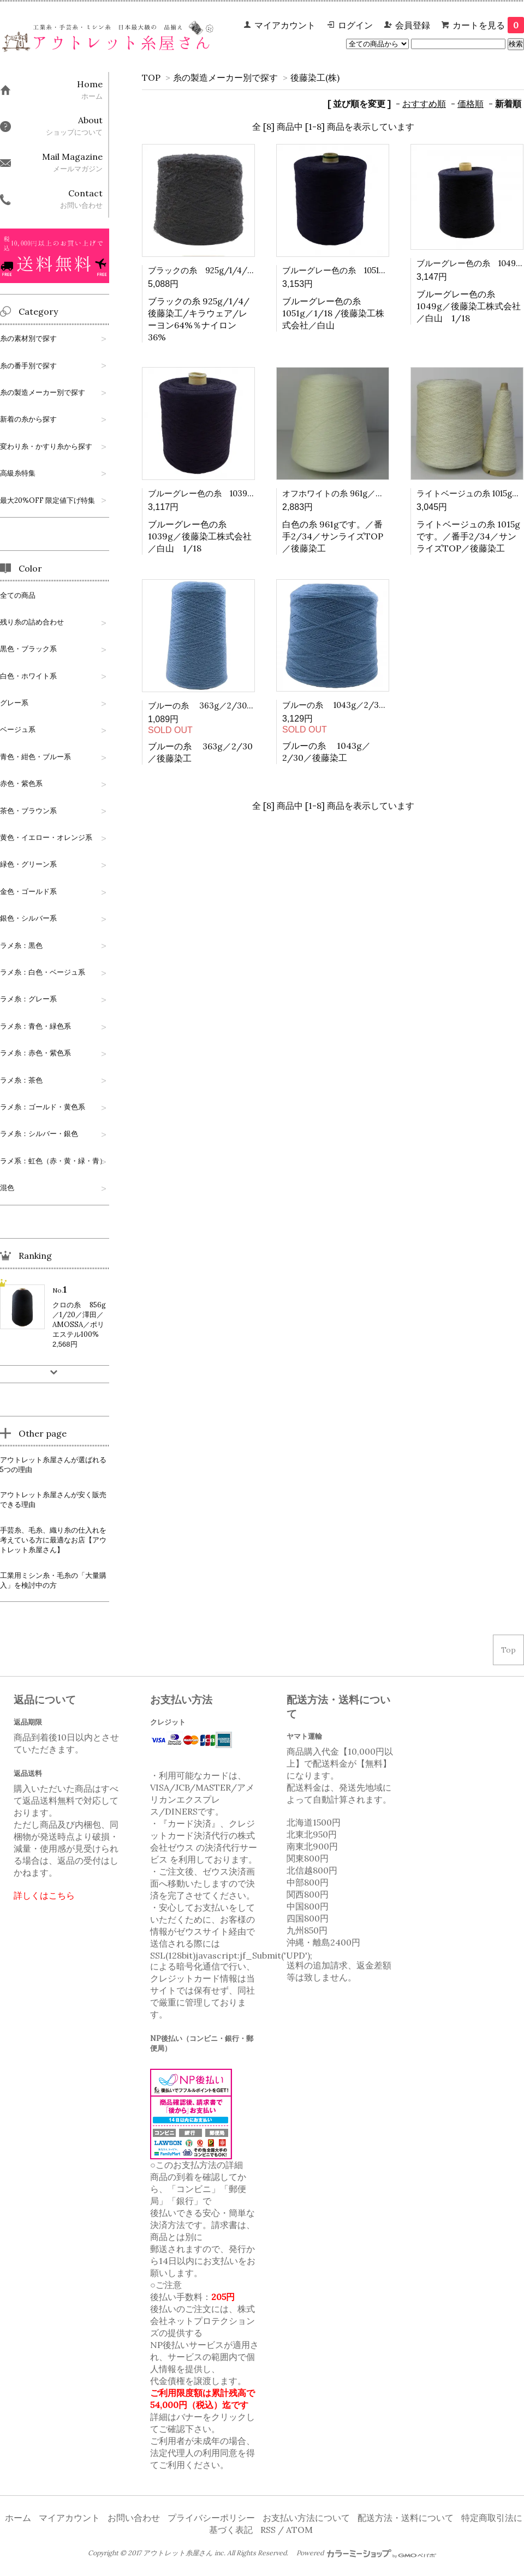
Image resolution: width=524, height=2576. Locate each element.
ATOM (299, 2529)
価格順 (470, 103)
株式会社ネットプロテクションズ (202, 2320)
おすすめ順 (424, 103)
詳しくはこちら (44, 1895)
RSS (268, 2529)
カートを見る (488, 25)
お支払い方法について (306, 2517)
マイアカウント (284, 25)
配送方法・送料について (406, 2517)
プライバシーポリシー (211, 2517)
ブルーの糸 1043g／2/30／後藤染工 (353, 705)
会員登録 (412, 25)
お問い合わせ (134, 2517)
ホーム (18, 2517)
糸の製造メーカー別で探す (225, 77)
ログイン (355, 25)
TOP (151, 77)
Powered (366, 2553)
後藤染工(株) (315, 77)
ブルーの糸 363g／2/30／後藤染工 (218, 705)
